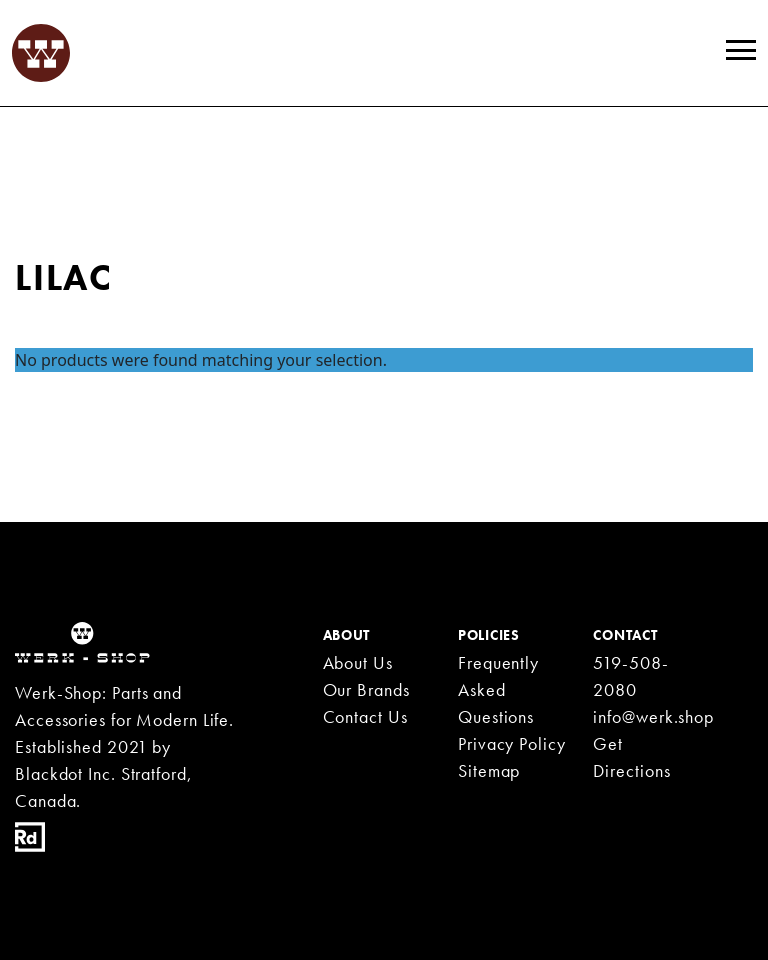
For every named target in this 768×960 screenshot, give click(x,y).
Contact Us (365, 716)
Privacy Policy (512, 743)
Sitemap (489, 770)
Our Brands (366, 689)
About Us (358, 662)
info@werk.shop (653, 716)
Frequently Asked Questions (498, 689)
